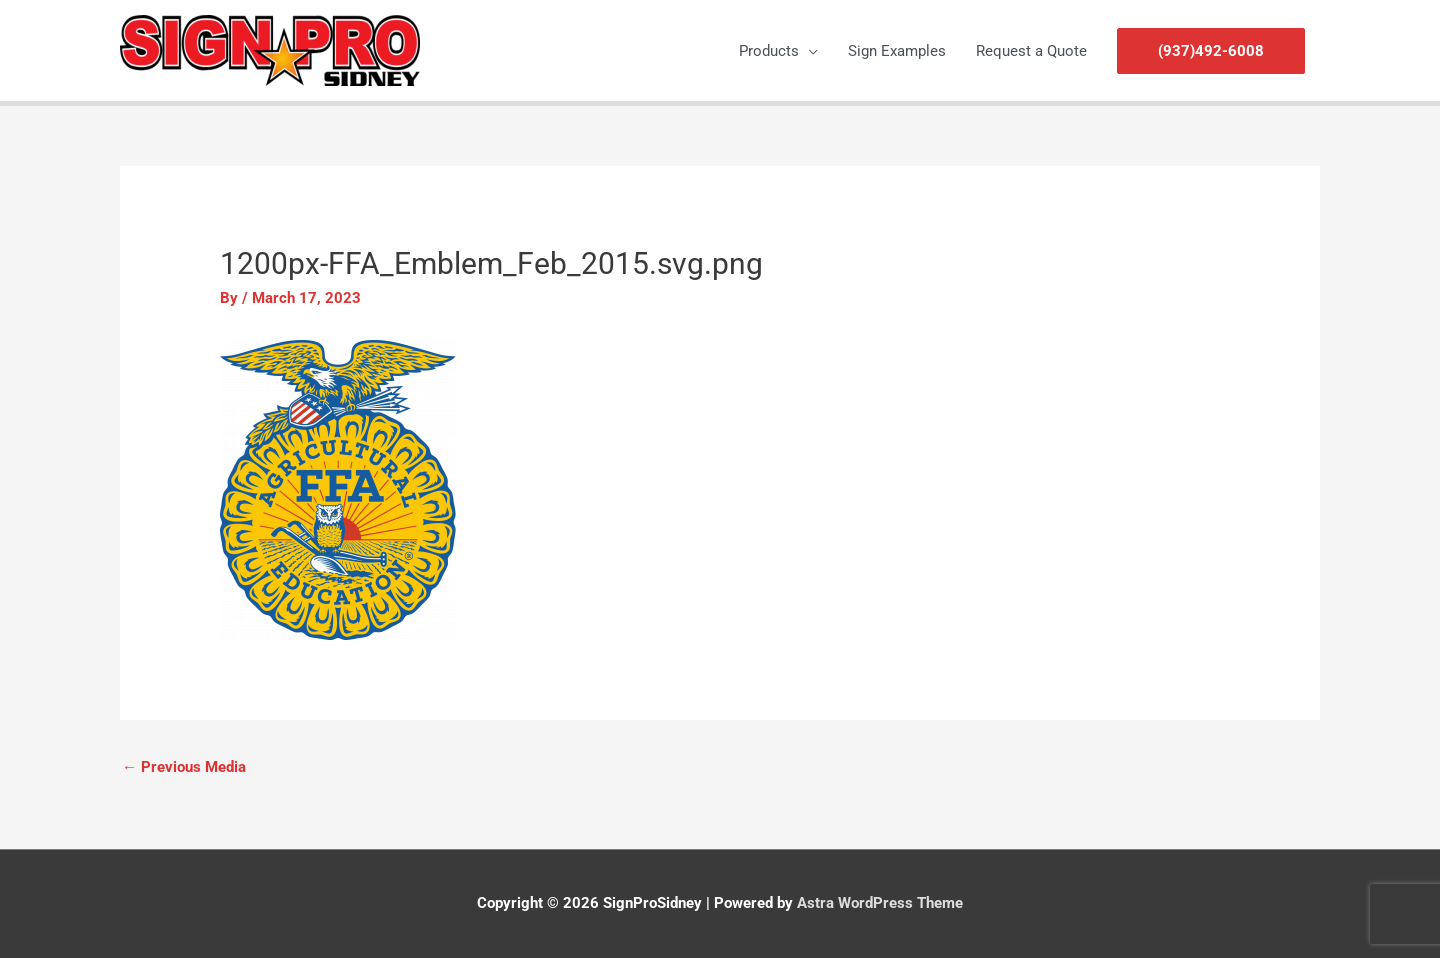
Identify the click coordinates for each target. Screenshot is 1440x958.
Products (769, 51)
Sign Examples (897, 51)
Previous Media (184, 767)
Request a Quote (1031, 51)
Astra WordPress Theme (880, 903)
